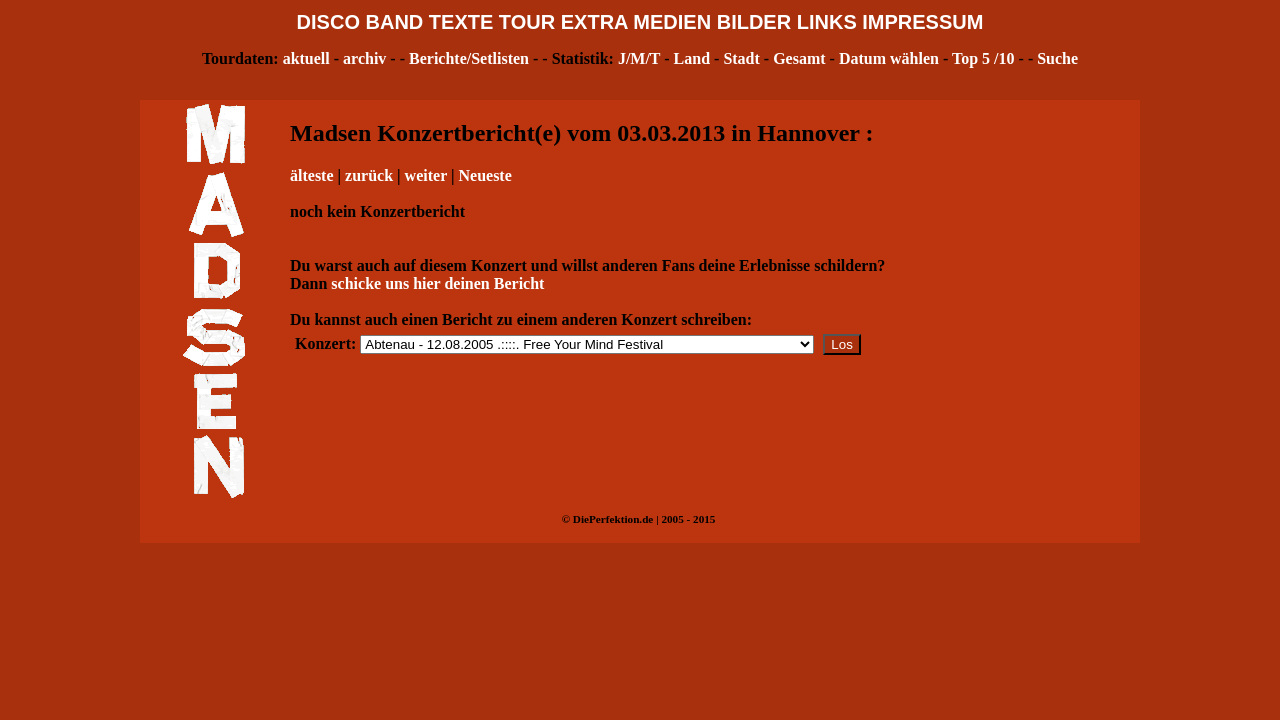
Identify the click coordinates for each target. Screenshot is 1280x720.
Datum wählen (889, 58)
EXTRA (594, 22)
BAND (395, 22)
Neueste (484, 175)
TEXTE (461, 22)
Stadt (741, 58)
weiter (426, 175)
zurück (369, 175)
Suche (1057, 58)
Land (692, 58)
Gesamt (799, 58)
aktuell (306, 58)
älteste (312, 175)
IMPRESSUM (922, 22)
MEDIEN (672, 22)
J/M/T (639, 58)
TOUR (527, 22)
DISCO (328, 22)
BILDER (754, 22)
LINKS (827, 22)
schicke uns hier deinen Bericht (437, 283)
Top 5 (971, 58)
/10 (1004, 58)
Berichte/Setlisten (469, 58)
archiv (364, 58)
